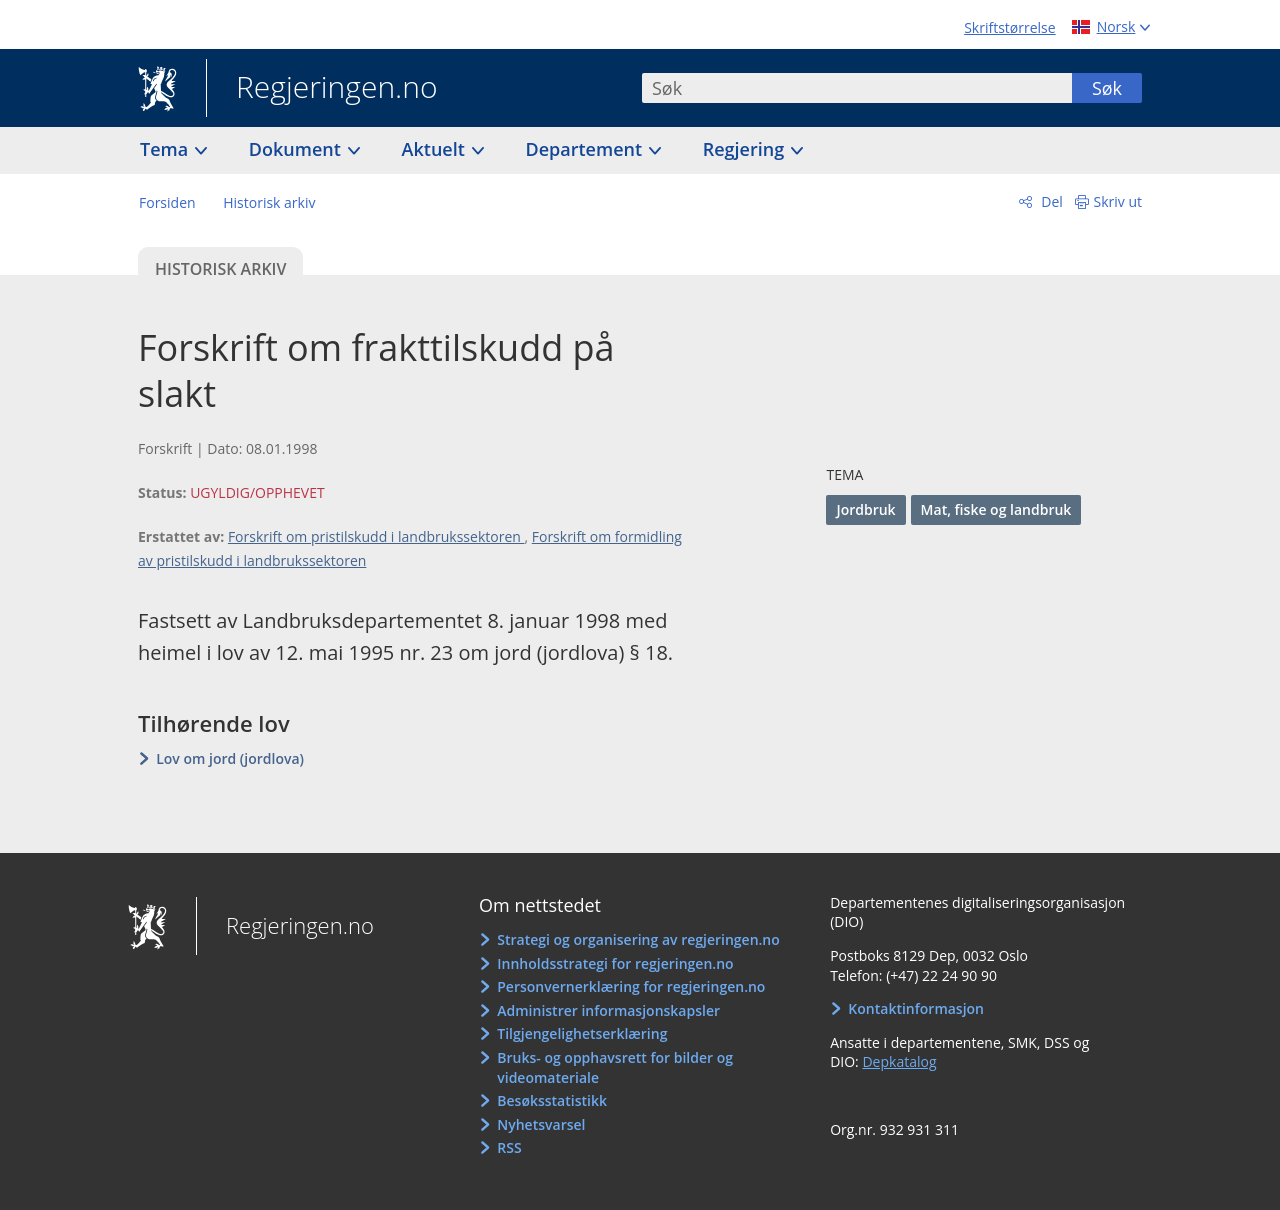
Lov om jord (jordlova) (230, 758)
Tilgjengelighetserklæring (582, 1033)
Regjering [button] (746, 149)
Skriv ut (1118, 201)
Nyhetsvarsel (541, 1124)
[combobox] (857, 88)
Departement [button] (586, 149)
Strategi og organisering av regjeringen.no (638, 939)
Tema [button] (166, 149)
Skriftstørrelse (1009, 27)
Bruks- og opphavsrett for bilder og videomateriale (615, 1067)
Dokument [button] (297, 149)
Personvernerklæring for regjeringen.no (631, 986)
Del (1050, 201)
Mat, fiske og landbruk (996, 509)
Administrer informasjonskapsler (608, 1010)
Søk (1107, 88)
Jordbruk (865, 509)
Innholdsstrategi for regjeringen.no (615, 963)
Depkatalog (899, 1061)
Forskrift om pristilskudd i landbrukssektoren (376, 536)
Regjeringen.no (322, 89)
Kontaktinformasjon (916, 1008)
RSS (509, 1147)
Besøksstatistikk (552, 1100)
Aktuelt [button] (436, 149)
